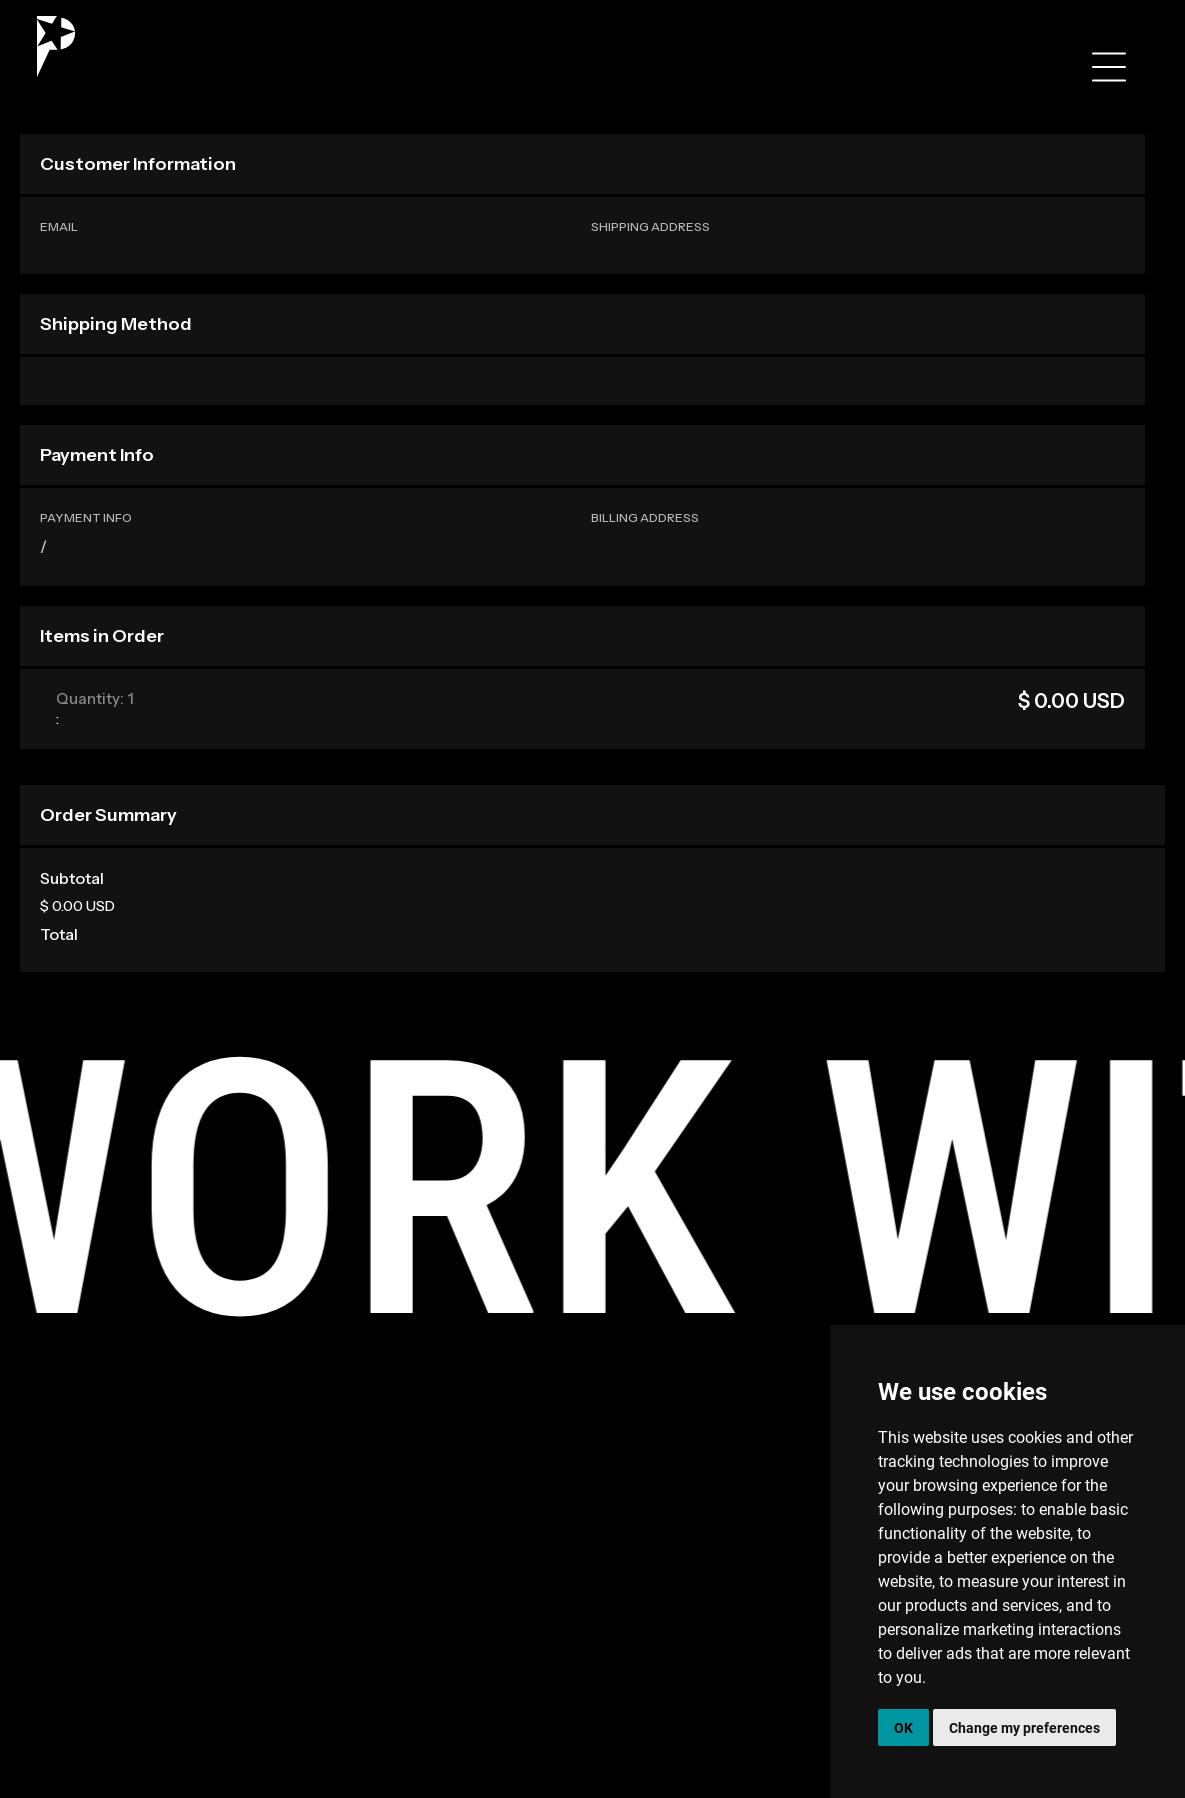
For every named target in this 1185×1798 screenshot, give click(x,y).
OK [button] (903, 1727)
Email (59, 226)
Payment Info (86, 517)
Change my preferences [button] (1024, 1727)
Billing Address (645, 517)
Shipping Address (650, 226)
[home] (56, 46)
